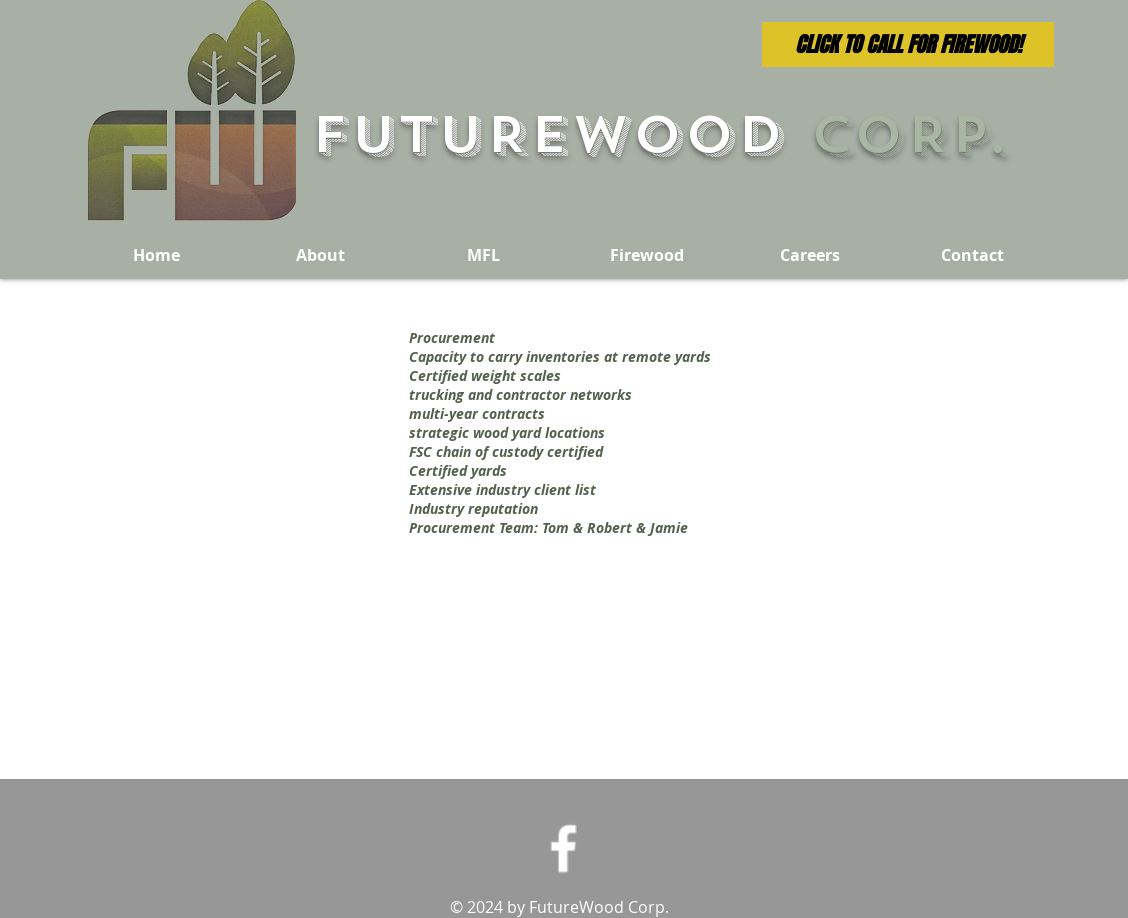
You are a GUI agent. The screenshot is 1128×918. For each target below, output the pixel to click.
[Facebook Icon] (563, 848)
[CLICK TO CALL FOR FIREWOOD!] (908, 44)
